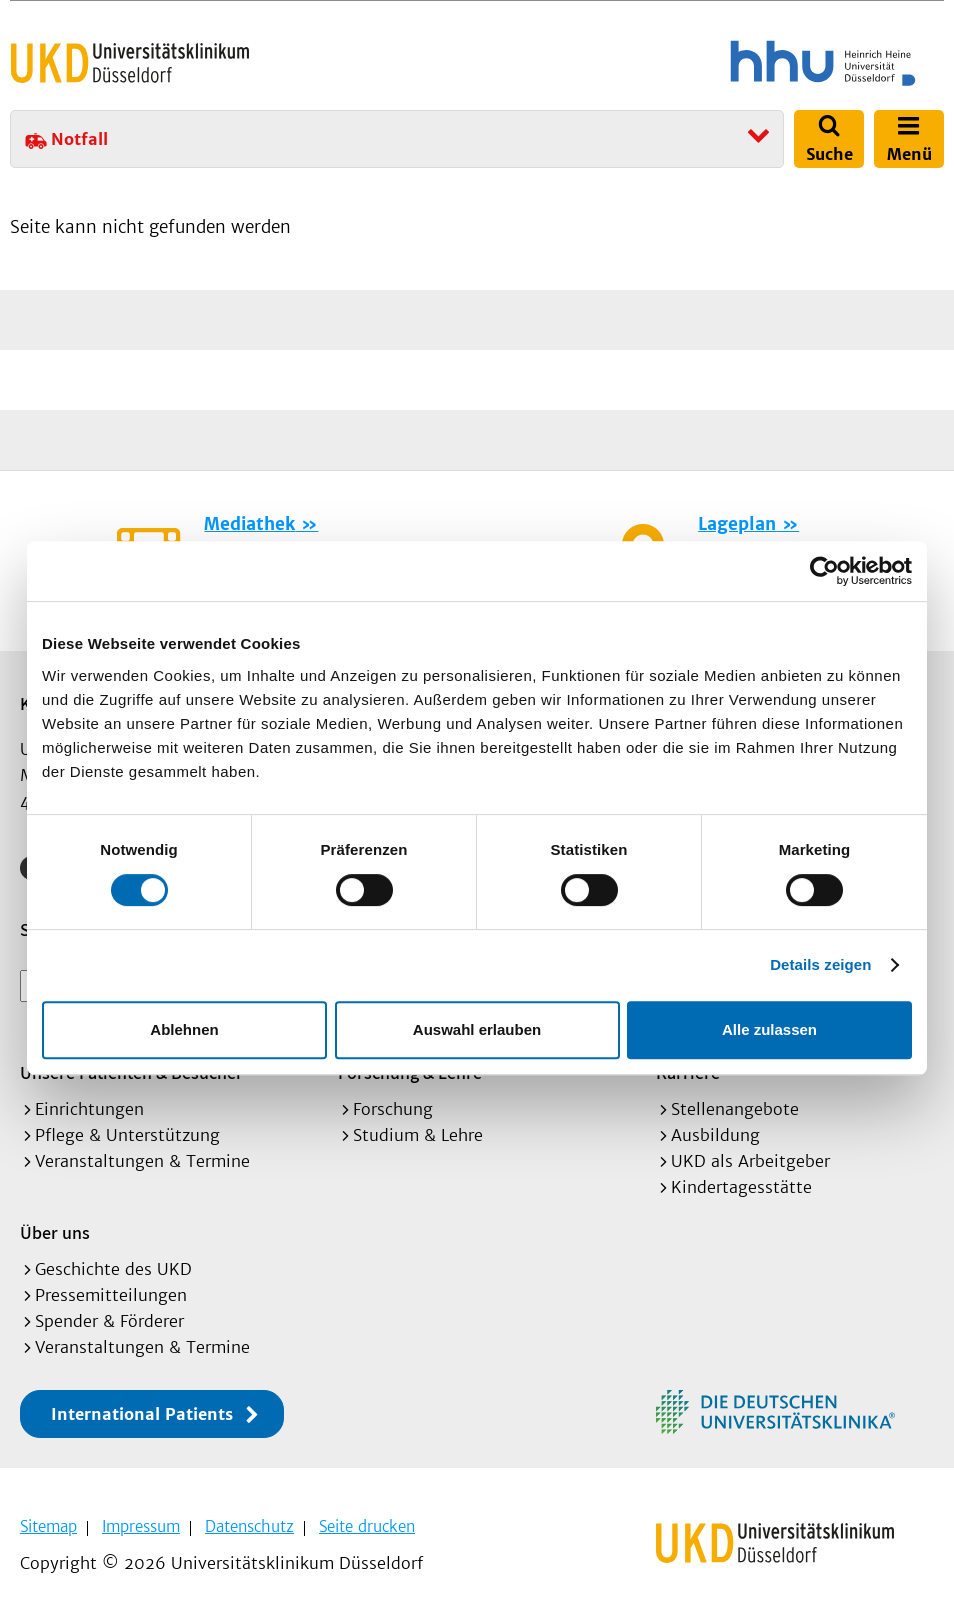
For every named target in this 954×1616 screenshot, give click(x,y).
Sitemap (48, 1526)
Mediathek (249, 524)
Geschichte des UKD (113, 1269)
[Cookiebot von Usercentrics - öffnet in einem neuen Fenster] (824, 571)
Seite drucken (367, 1526)
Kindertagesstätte (741, 1187)
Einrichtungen (89, 1109)
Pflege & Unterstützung (127, 1135)
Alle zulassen (769, 1029)
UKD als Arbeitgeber (750, 1161)
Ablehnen (184, 1029)
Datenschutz (249, 1526)
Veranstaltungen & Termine (142, 1161)
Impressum (141, 1526)
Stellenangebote (735, 1109)
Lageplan (737, 524)
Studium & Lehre (418, 1135)
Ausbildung (715, 1135)
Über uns (55, 1232)
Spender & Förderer (109, 1321)
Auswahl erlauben (477, 1029)
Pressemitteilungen (111, 1295)
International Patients (142, 1414)
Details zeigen (820, 964)
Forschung (393, 1109)
